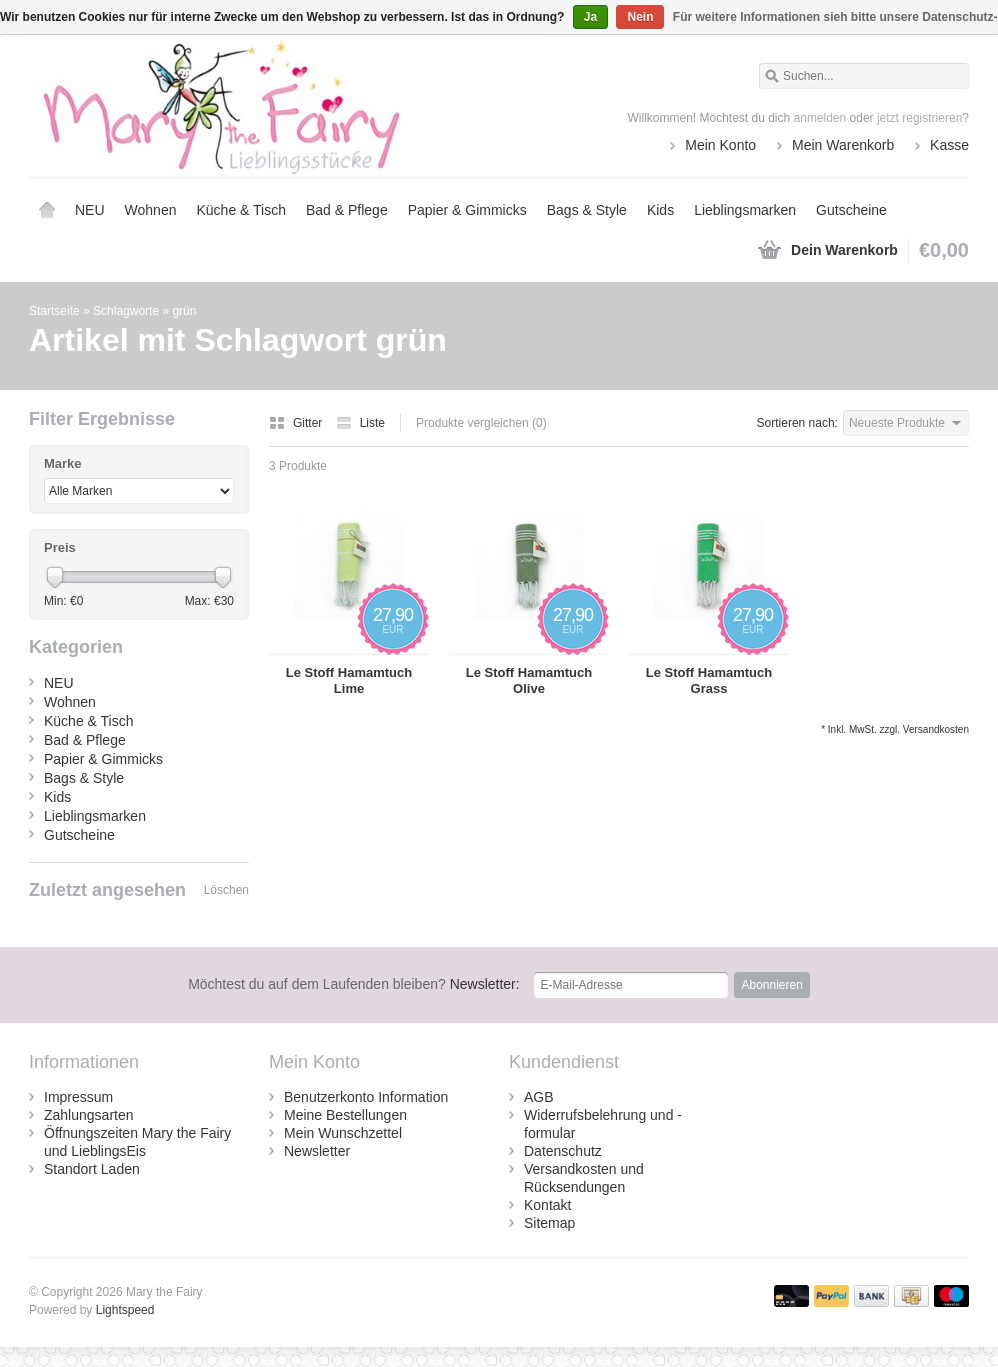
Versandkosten (936, 729)
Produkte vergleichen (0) (481, 423)
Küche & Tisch (241, 210)
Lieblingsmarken (745, 210)
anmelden (820, 118)
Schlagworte (126, 311)
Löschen (226, 890)
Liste (360, 423)
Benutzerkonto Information (366, 1097)
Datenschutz (563, 1151)
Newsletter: (354, 984)
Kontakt (547, 1205)
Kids (660, 210)
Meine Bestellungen (345, 1115)
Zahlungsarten (89, 1115)
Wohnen (151, 210)
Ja (590, 17)
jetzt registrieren (919, 118)
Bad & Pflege (347, 210)
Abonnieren (771, 985)
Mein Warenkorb (843, 145)
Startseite (47, 210)
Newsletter (317, 1151)
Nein (640, 17)
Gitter (297, 423)
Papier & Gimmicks (467, 210)
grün (184, 311)
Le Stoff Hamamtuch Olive (529, 680)
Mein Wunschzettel (343, 1133)
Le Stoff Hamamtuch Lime (349, 680)
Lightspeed (125, 1310)
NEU (90, 210)
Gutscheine (851, 210)
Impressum (78, 1097)
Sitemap (549, 1223)
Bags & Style (587, 210)
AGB (539, 1097)
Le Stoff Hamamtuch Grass (709, 680)
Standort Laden (92, 1169)
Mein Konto (720, 145)
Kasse (949, 145)
